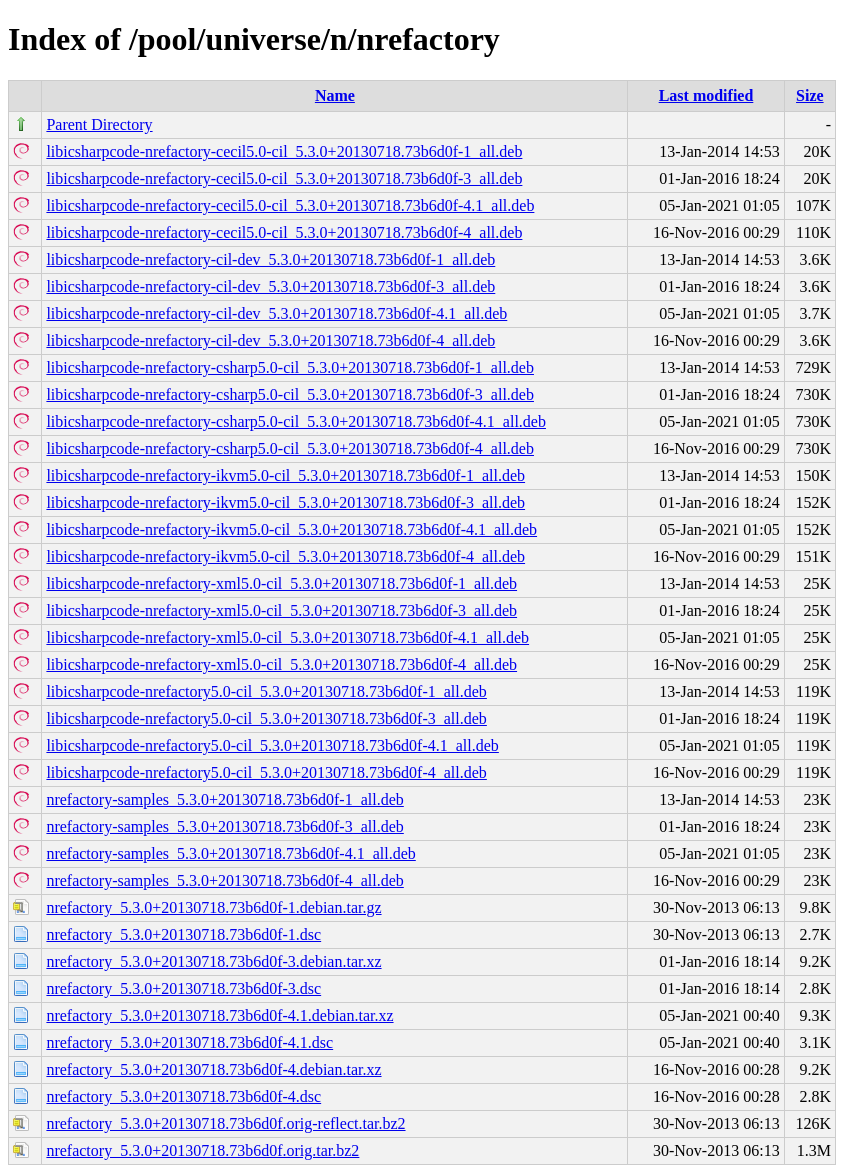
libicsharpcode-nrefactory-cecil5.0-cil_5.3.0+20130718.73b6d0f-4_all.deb (284, 232)
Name (335, 95)
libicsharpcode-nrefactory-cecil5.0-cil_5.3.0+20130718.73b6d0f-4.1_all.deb (290, 205)
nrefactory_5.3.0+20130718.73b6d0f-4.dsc (183, 1096)
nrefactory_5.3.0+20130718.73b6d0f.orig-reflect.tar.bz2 (225, 1123)
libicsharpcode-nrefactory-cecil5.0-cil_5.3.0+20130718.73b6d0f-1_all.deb (284, 151)
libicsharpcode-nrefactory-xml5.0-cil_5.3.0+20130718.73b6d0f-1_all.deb (281, 583)
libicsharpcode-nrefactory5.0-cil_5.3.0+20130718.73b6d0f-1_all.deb (266, 691)
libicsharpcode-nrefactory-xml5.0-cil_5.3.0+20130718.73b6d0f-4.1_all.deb (287, 637)
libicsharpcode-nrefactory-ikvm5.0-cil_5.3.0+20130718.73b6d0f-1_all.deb (285, 475)
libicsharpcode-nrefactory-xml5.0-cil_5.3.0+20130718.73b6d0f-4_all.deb (281, 664)
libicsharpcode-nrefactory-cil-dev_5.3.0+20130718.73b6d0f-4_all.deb (270, 340)
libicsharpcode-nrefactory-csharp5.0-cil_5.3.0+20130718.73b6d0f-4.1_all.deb (296, 421)
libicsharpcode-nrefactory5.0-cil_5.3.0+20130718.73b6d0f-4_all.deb (266, 772)
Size (810, 95)
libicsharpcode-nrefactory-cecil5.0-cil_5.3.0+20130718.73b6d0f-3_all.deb (284, 178)
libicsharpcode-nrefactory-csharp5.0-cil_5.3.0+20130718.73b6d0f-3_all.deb (290, 394)
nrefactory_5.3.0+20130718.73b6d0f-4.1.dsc (189, 1042)
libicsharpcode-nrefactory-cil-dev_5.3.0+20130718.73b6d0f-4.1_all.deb (276, 313)
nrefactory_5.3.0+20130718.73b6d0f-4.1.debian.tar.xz (219, 1015)
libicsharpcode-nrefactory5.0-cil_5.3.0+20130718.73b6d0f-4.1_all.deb (272, 745)
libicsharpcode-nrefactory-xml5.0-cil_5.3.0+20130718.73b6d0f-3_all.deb (281, 610)
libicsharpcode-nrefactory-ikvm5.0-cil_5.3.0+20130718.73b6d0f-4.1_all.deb (291, 529)
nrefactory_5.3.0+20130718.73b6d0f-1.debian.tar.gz (213, 907)
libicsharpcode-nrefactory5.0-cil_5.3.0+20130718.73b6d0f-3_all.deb (266, 718)
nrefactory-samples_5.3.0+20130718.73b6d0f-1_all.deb (224, 799)
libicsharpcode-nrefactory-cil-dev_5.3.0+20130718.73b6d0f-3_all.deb (270, 286)
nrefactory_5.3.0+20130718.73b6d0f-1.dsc (183, 934)
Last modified (706, 95)
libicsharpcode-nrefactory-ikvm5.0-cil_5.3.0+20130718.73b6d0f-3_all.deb (285, 502)
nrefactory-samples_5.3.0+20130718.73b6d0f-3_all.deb (224, 826)
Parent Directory (99, 124)
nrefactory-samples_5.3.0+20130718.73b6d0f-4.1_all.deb (230, 853)
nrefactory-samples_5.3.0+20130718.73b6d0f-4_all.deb (224, 880)
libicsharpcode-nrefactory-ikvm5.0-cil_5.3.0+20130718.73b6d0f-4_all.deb (285, 556)
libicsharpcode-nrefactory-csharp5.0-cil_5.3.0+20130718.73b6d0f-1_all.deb (290, 367)
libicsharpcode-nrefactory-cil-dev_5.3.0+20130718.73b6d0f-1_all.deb (270, 259)
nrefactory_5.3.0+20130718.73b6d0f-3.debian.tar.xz (213, 961)
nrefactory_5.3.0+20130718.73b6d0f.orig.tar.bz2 (202, 1150)
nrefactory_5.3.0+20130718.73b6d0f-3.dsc (183, 988)
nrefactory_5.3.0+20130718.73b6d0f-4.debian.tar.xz (213, 1069)
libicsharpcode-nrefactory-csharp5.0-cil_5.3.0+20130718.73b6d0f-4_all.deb (290, 448)
